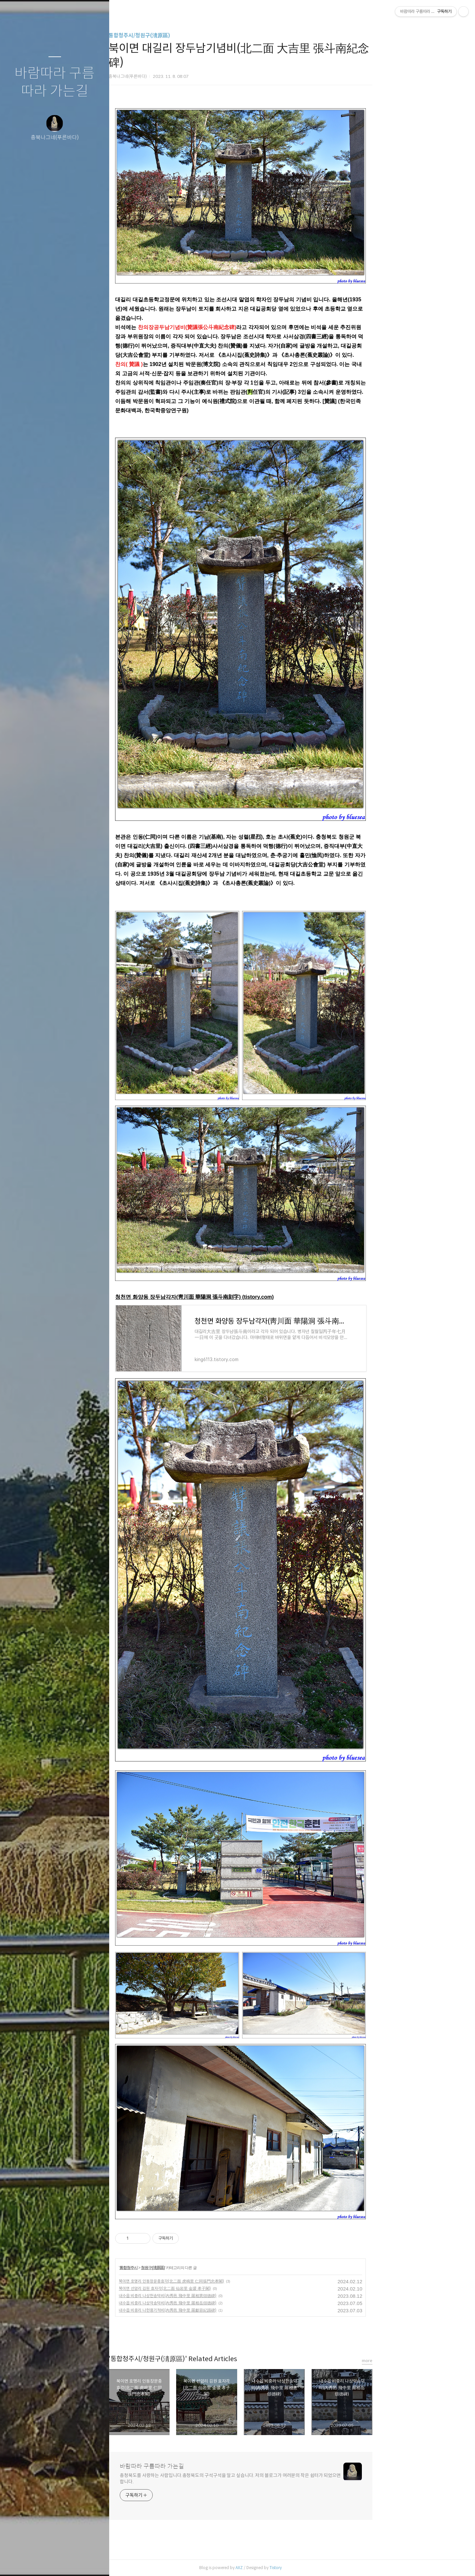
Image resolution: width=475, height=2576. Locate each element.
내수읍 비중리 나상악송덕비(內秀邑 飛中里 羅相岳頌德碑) (219, 2302)
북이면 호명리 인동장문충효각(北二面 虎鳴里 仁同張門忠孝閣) (223, 2281)
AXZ (291, 2567)
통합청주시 (180, 2267)
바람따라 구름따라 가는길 (55, 82)
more (419, 2360)
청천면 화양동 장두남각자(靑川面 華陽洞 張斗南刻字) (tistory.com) (246, 1297)
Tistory (327, 2567)
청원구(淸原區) (204, 2267)
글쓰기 (16, 2562)
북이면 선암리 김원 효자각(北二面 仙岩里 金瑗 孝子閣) (217, 2288)
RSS (68, 2562)
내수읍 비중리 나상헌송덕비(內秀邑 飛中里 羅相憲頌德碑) (219, 2295)
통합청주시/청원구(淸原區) (191, 35)
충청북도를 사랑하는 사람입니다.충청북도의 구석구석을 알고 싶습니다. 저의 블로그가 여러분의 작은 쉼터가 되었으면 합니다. (282, 2478)
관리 (94, 2562)
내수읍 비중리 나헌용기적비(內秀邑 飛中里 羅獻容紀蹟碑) (219, 2310)
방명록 (42, 2562)
